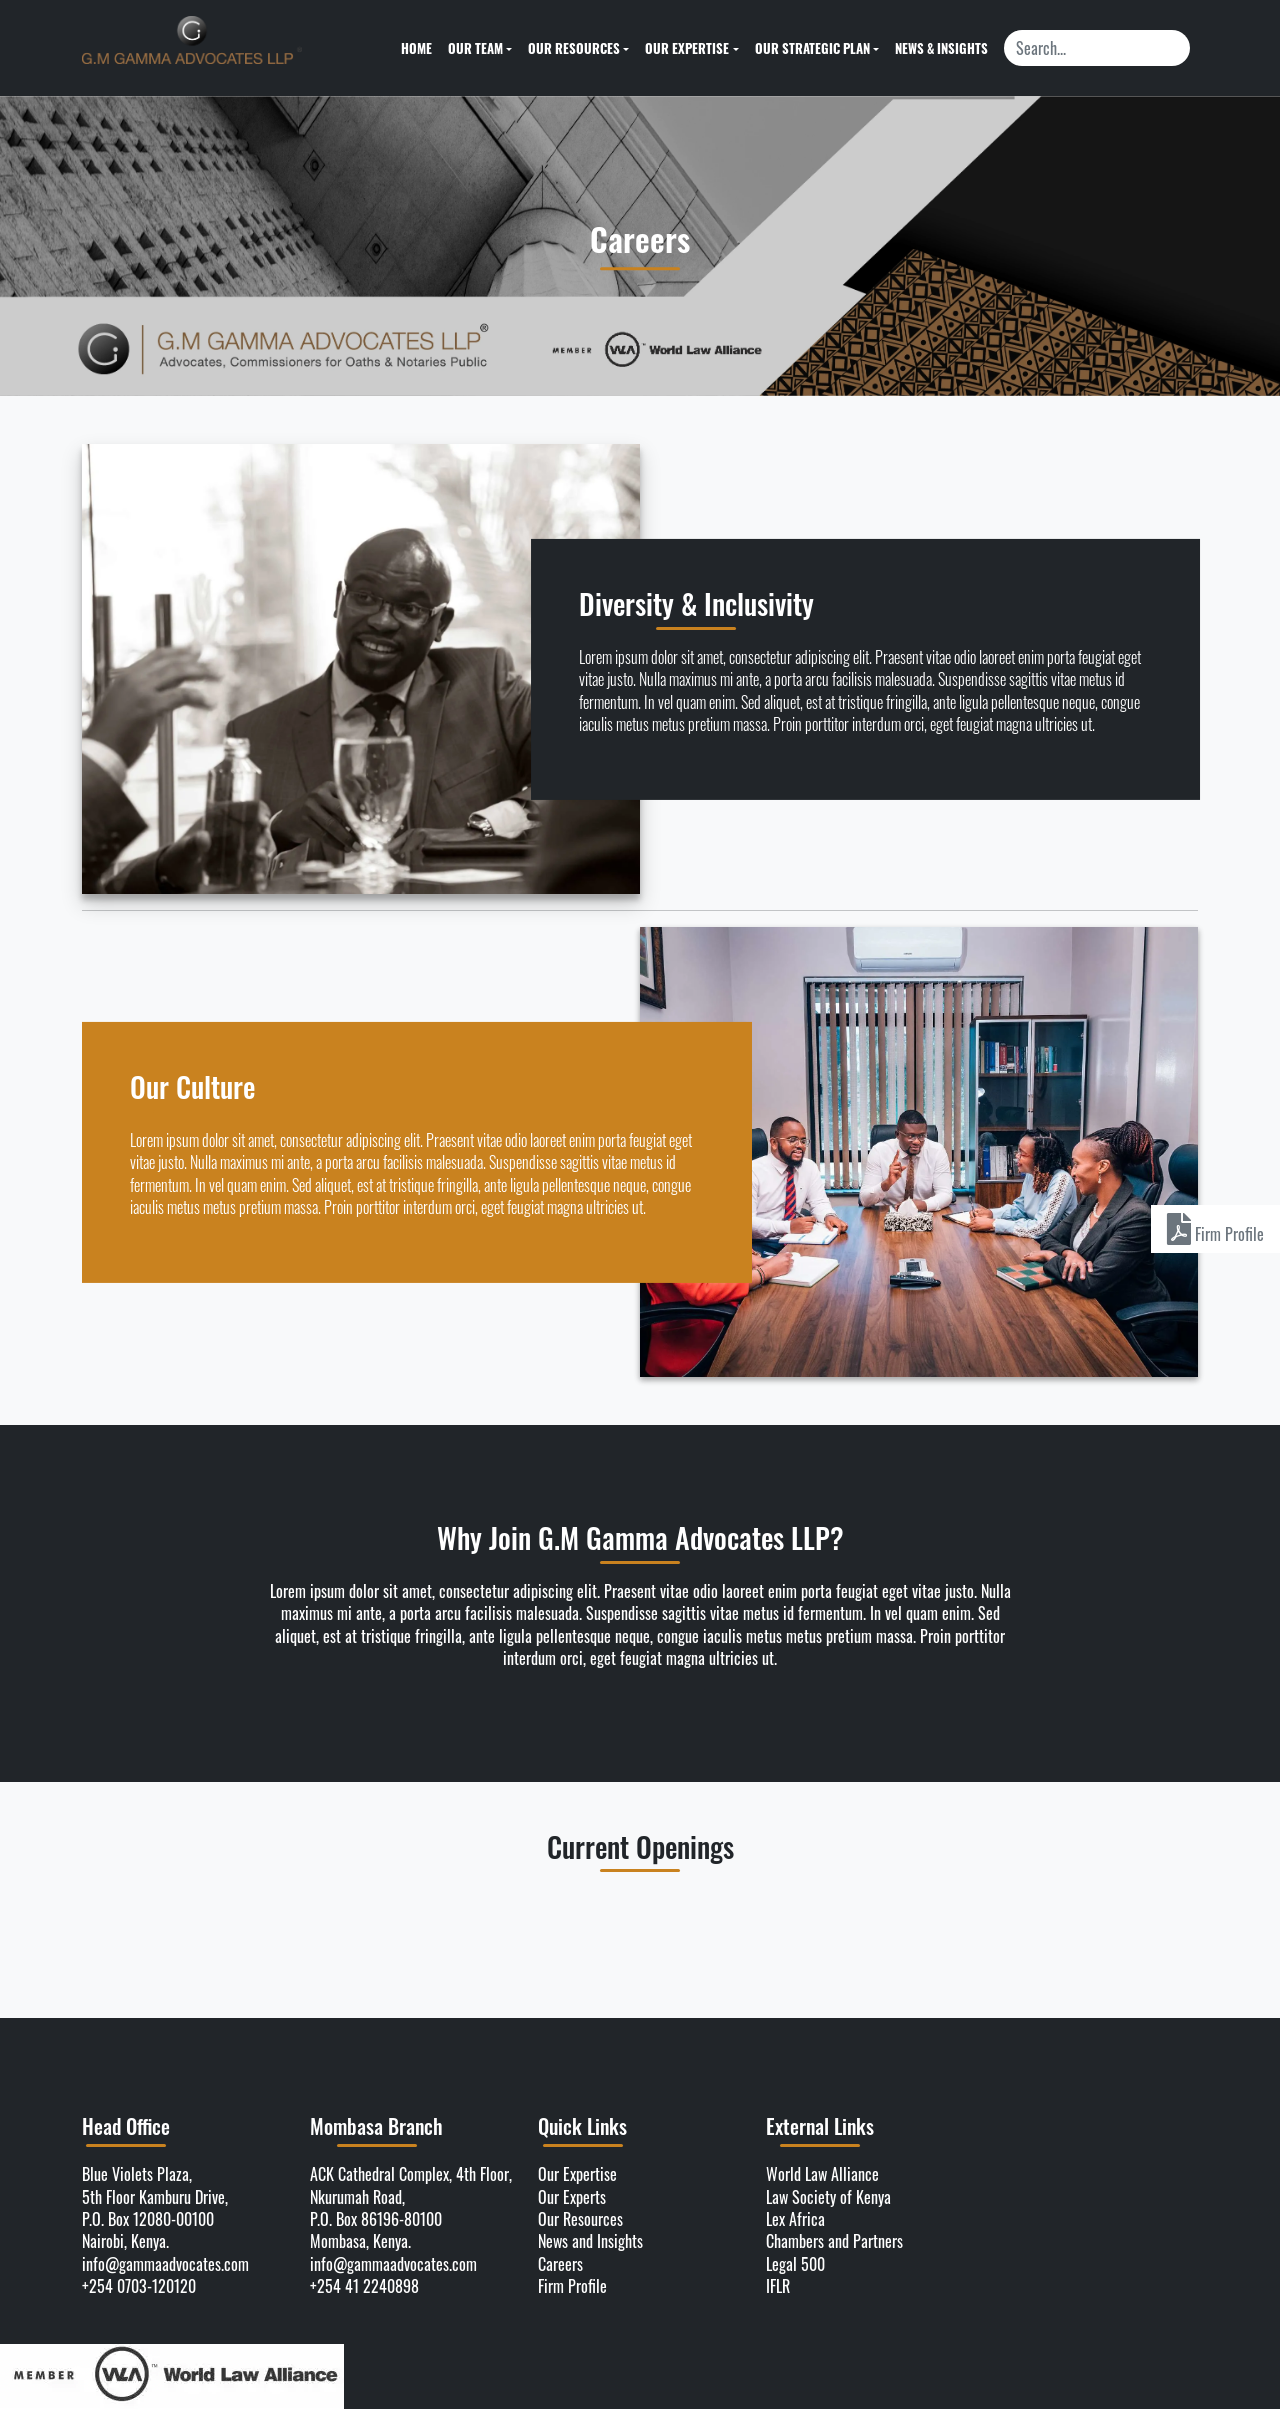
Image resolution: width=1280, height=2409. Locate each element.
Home (416, 48)
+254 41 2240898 (364, 2286)
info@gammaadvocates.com (165, 2264)
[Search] (1097, 48)
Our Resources (580, 2219)
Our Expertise (577, 2174)
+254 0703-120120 (139, 2286)
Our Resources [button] (574, 48)
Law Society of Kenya (828, 2197)
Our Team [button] (475, 48)
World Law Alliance (822, 2174)
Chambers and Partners (834, 2241)
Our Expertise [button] (687, 48)
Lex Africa (795, 2219)
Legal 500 (795, 2264)
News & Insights (941, 48)
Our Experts (572, 2197)
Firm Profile (572, 2286)
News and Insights (590, 2241)
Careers (560, 2264)
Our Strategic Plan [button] (812, 48)
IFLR (778, 2286)
